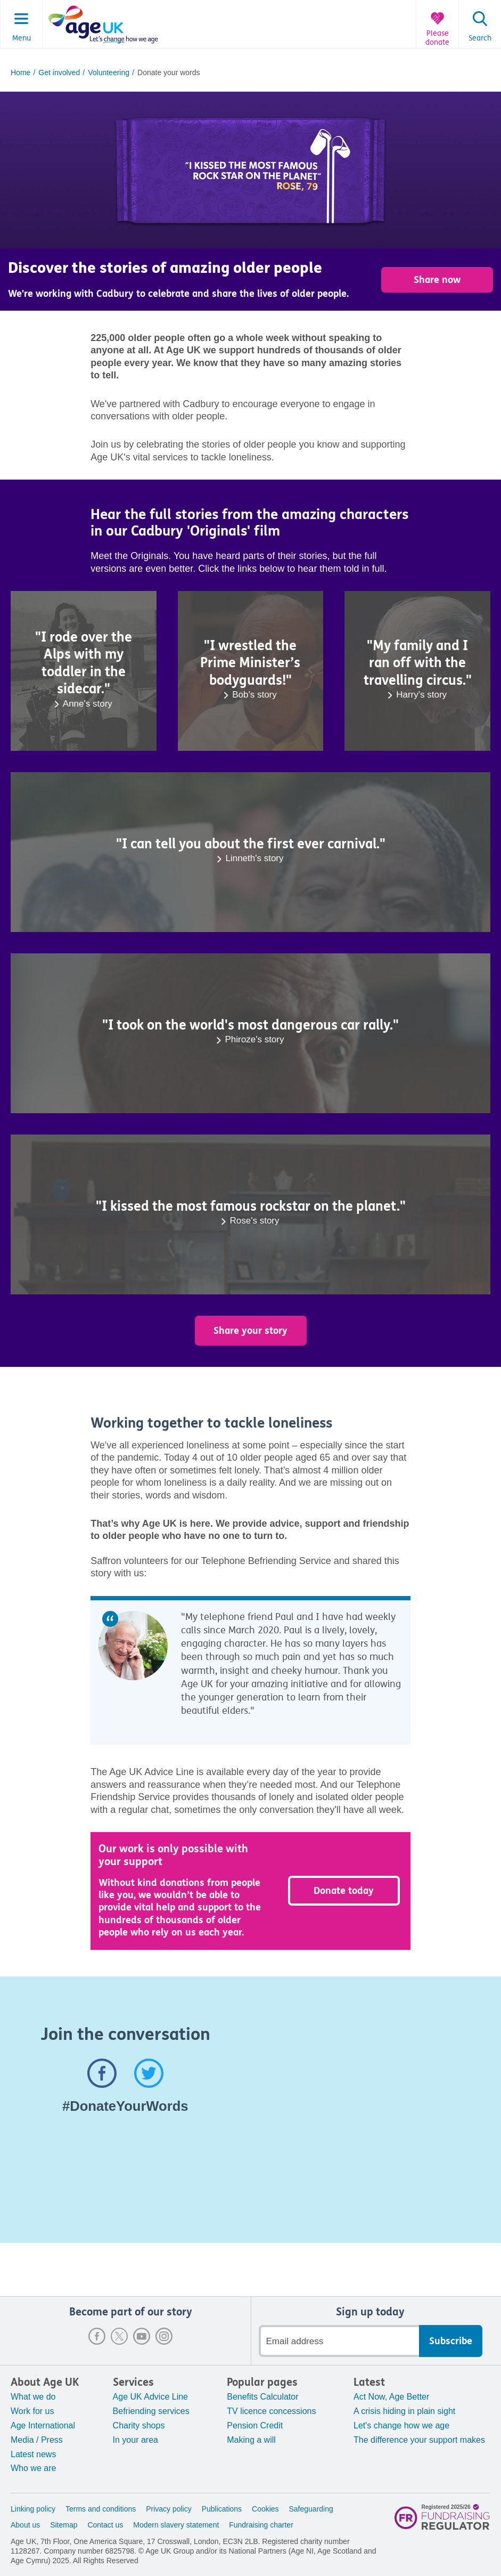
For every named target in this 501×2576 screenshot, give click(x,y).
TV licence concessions (271, 2411)
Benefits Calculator (262, 2396)
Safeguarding (311, 2509)
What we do (33, 2396)
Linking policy (33, 2509)
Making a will (251, 2439)
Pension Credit (255, 2425)
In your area (135, 2439)
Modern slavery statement (176, 2525)
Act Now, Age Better (391, 2396)
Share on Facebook (101, 2073)
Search (480, 38)
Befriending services (151, 2411)
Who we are (33, 2468)
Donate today (344, 1891)
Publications (222, 2509)
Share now (437, 280)
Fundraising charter (261, 2525)
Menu (21, 38)
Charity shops (139, 2425)
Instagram (164, 2336)
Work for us (32, 2411)
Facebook (96, 2336)
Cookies (265, 2509)
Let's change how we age (401, 2425)
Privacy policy (169, 2509)
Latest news (33, 2454)
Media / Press (37, 2439)
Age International (43, 2425)
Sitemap (63, 2525)
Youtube (141, 2336)
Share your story (250, 1330)
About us (25, 2525)
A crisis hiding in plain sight (404, 2411)
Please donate (437, 38)
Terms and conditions (100, 2509)
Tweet (148, 2073)
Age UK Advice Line (150, 2396)
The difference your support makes (419, 2439)
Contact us (105, 2525)
